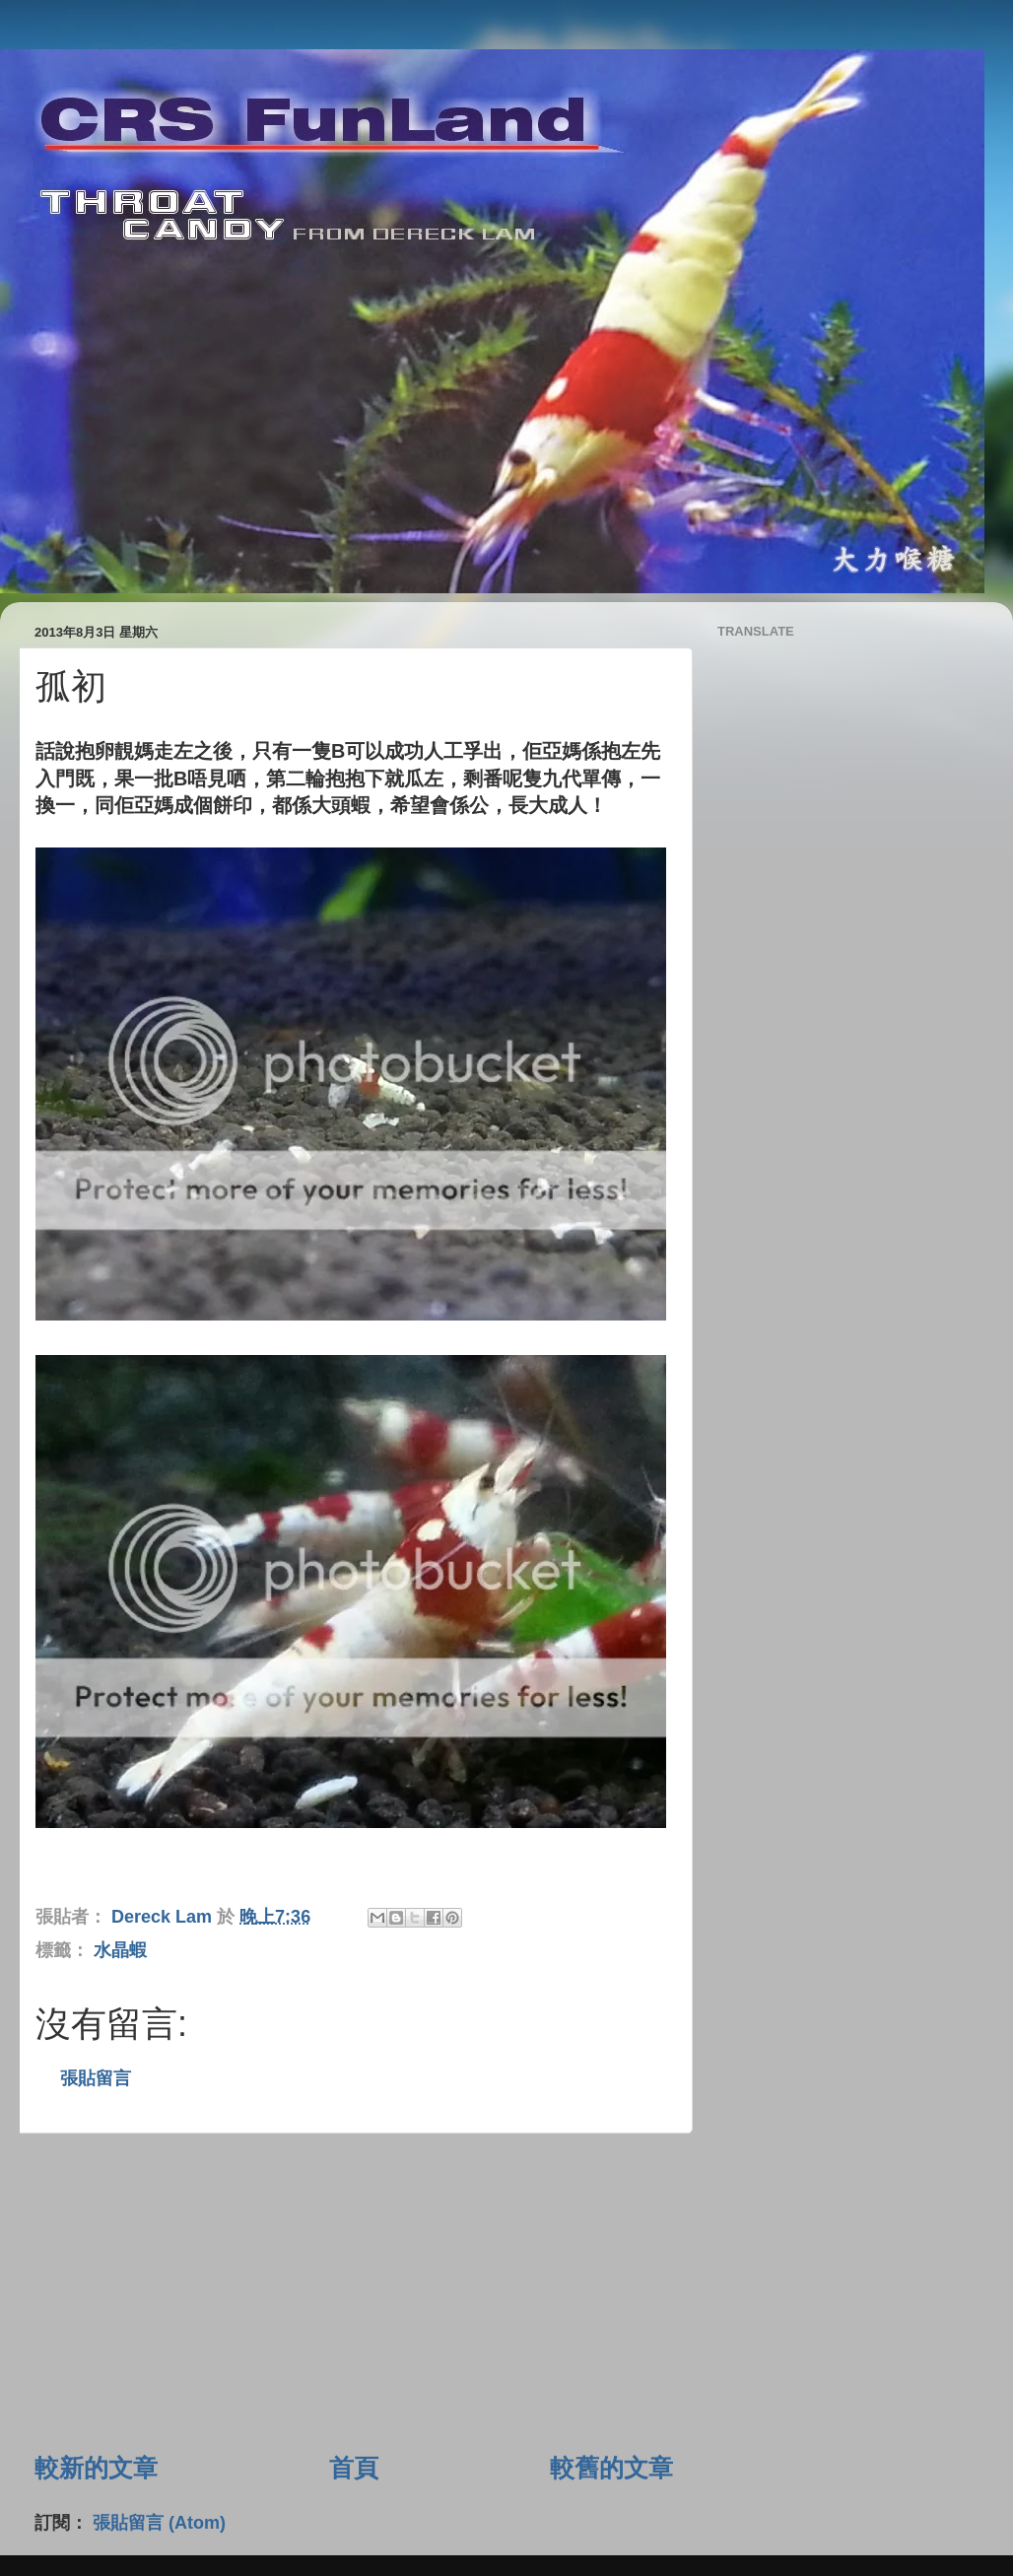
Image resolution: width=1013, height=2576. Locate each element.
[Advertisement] (354, 2292)
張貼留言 (95, 2078)
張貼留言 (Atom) (159, 2523)
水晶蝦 (120, 1950)
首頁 (353, 2467)
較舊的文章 (611, 2467)
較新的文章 (96, 2467)
